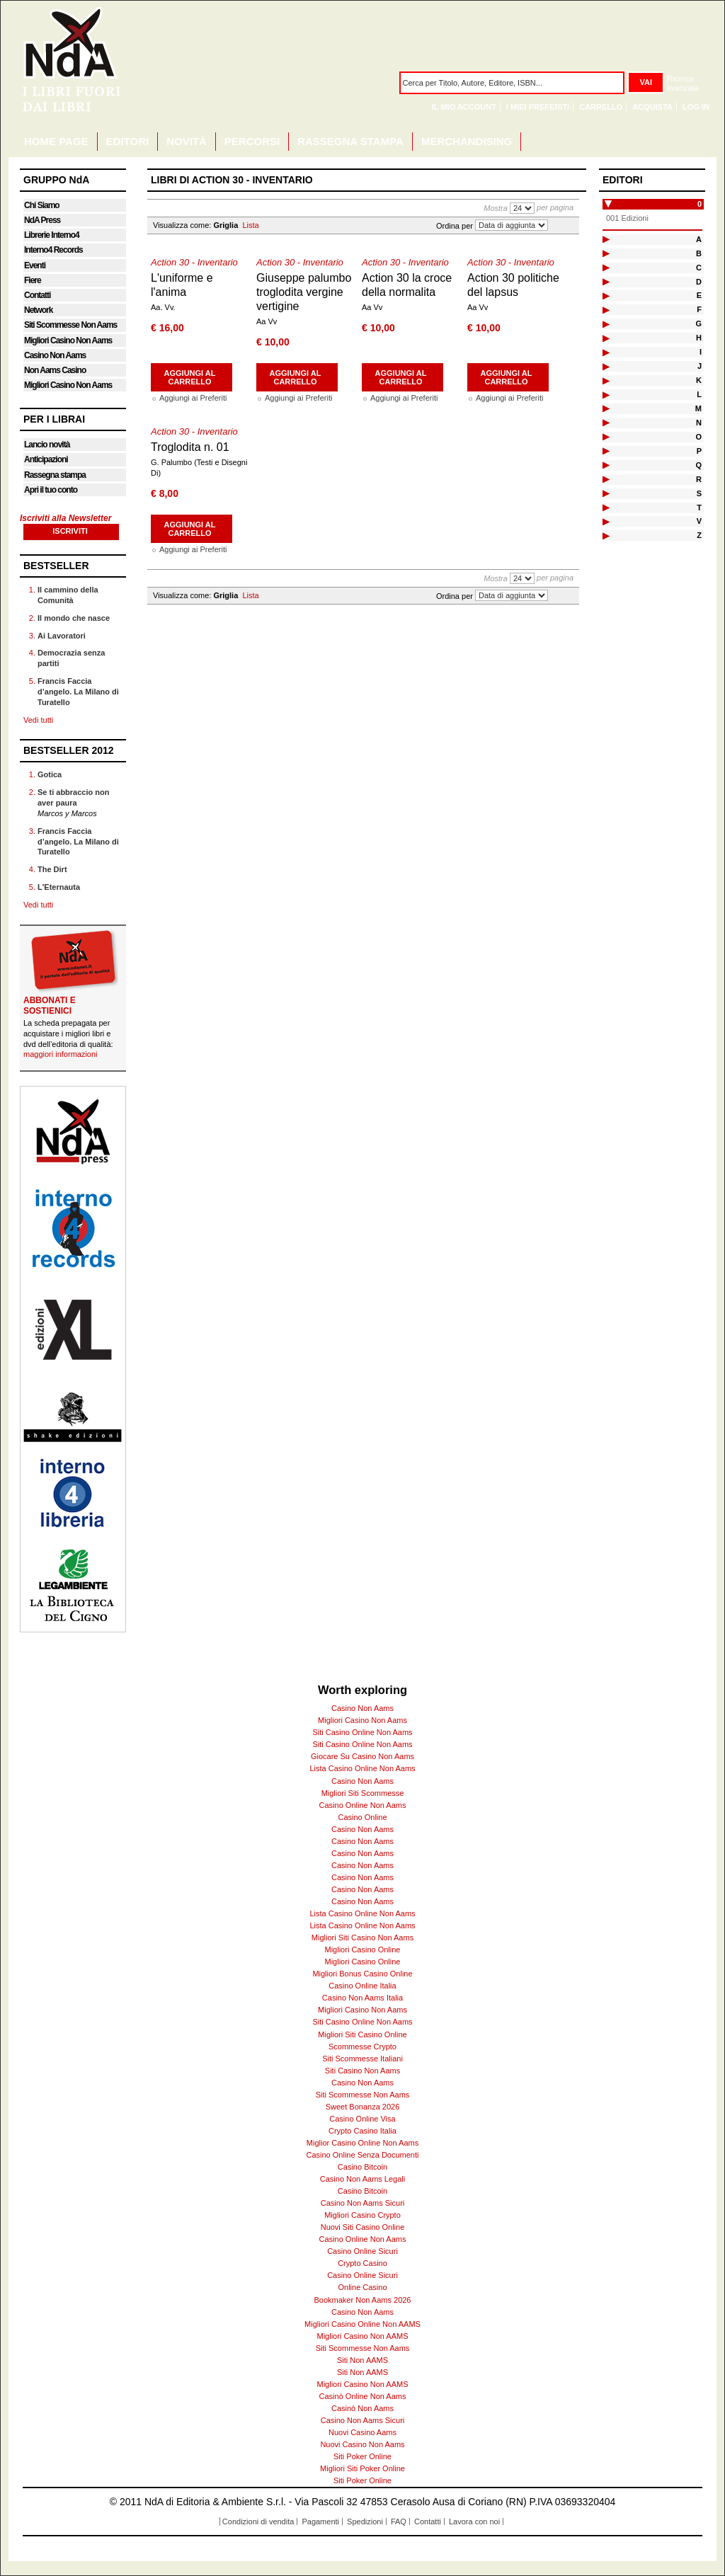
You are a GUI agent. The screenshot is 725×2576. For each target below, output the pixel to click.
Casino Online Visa (362, 2118)
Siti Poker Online (362, 2456)
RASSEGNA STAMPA (350, 141)
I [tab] (701, 352)
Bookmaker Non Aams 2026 (362, 2300)
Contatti (37, 295)
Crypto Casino (362, 2263)
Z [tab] (699, 535)
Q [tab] (698, 465)
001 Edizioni (627, 218)
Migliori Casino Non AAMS (363, 2336)
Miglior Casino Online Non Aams (362, 2143)
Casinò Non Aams (362, 2408)
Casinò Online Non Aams (362, 2396)
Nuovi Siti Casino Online (363, 2227)
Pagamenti (320, 2521)
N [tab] (699, 422)
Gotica (50, 774)
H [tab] (699, 337)
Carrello (600, 107)
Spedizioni (365, 2521)
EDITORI (127, 141)
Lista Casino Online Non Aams (362, 1768)
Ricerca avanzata (683, 83)
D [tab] (699, 281)
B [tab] (699, 253)
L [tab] (699, 394)
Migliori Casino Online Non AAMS (362, 2324)
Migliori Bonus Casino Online (362, 1973)
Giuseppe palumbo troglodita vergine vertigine (303, 292)
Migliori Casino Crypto (362, 2215)
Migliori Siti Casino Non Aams (362, 1937)
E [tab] (699, 295)
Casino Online (362, 1817)
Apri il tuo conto (50, 490)
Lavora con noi (474, 2521)
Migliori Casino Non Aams (68, 340)
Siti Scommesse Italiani (362, 2058)
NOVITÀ (186, 141)
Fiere (32, 280)
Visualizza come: (182, 225)
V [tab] (699, 521)
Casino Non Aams (55, 355)
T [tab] (699, 507)
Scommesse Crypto (362, 2046)
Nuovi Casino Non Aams (362, 2444)
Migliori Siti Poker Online (362, 2468)
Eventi (34, 265)
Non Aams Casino (55, 370)
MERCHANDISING (466, 141)
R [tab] (699, 479)
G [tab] (698, 323)
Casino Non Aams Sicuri (363, 2203)
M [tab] (698, 408)
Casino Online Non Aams (362, 1805)
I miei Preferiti (537, 107)
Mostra (496, 208)
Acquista (652, 107)
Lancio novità (46, 445)
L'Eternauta (59, 887)
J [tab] (699, 366)
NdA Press (42, 220)
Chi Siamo (41, 205)
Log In (696, 107)
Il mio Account (464, 107)
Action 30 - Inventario (194, 262)
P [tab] (699, 451)
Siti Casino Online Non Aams (362, 1732)
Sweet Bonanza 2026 (363, 2106)
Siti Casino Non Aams (362, 2070)
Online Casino (362, 2287)
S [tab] (699, 493)
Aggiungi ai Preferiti (193, 398)
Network (38, 310)
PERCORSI (252, 141)
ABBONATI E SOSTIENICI (49, 1005)
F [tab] (699, 309)
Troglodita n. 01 (190, 447)
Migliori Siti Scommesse (362, 1793)
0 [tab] (699, 204)
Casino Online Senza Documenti (363, 2155)
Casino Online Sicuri (362, 2251)
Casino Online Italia (362, 1985)
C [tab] (699, 267)
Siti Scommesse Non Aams (70, 325)
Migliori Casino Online (363, 1949)
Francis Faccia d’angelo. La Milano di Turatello (78, 691)
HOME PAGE (56, 141)
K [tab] (699, 380)
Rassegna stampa (55, 475)
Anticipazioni (46, 459)
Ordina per (454, 225)
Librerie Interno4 (51, 235)
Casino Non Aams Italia (362, 1997)
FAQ (398, 2521)
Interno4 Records (53, 250)
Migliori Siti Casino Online (362, 2034)
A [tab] (699, 239)
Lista (250, 225)
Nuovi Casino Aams (362, 2432)
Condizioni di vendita (258, 2521)
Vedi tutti (38, 720)
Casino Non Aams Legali (362, 2179)
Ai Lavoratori (62, 635)
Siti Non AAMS (362, 2360)
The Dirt (52, 869)
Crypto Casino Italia (362, 2130)
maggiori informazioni (60, 1054)
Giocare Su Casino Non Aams (362, 1756)
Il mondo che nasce (74, 618)
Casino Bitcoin (362, 2167)
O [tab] (698, 437)
